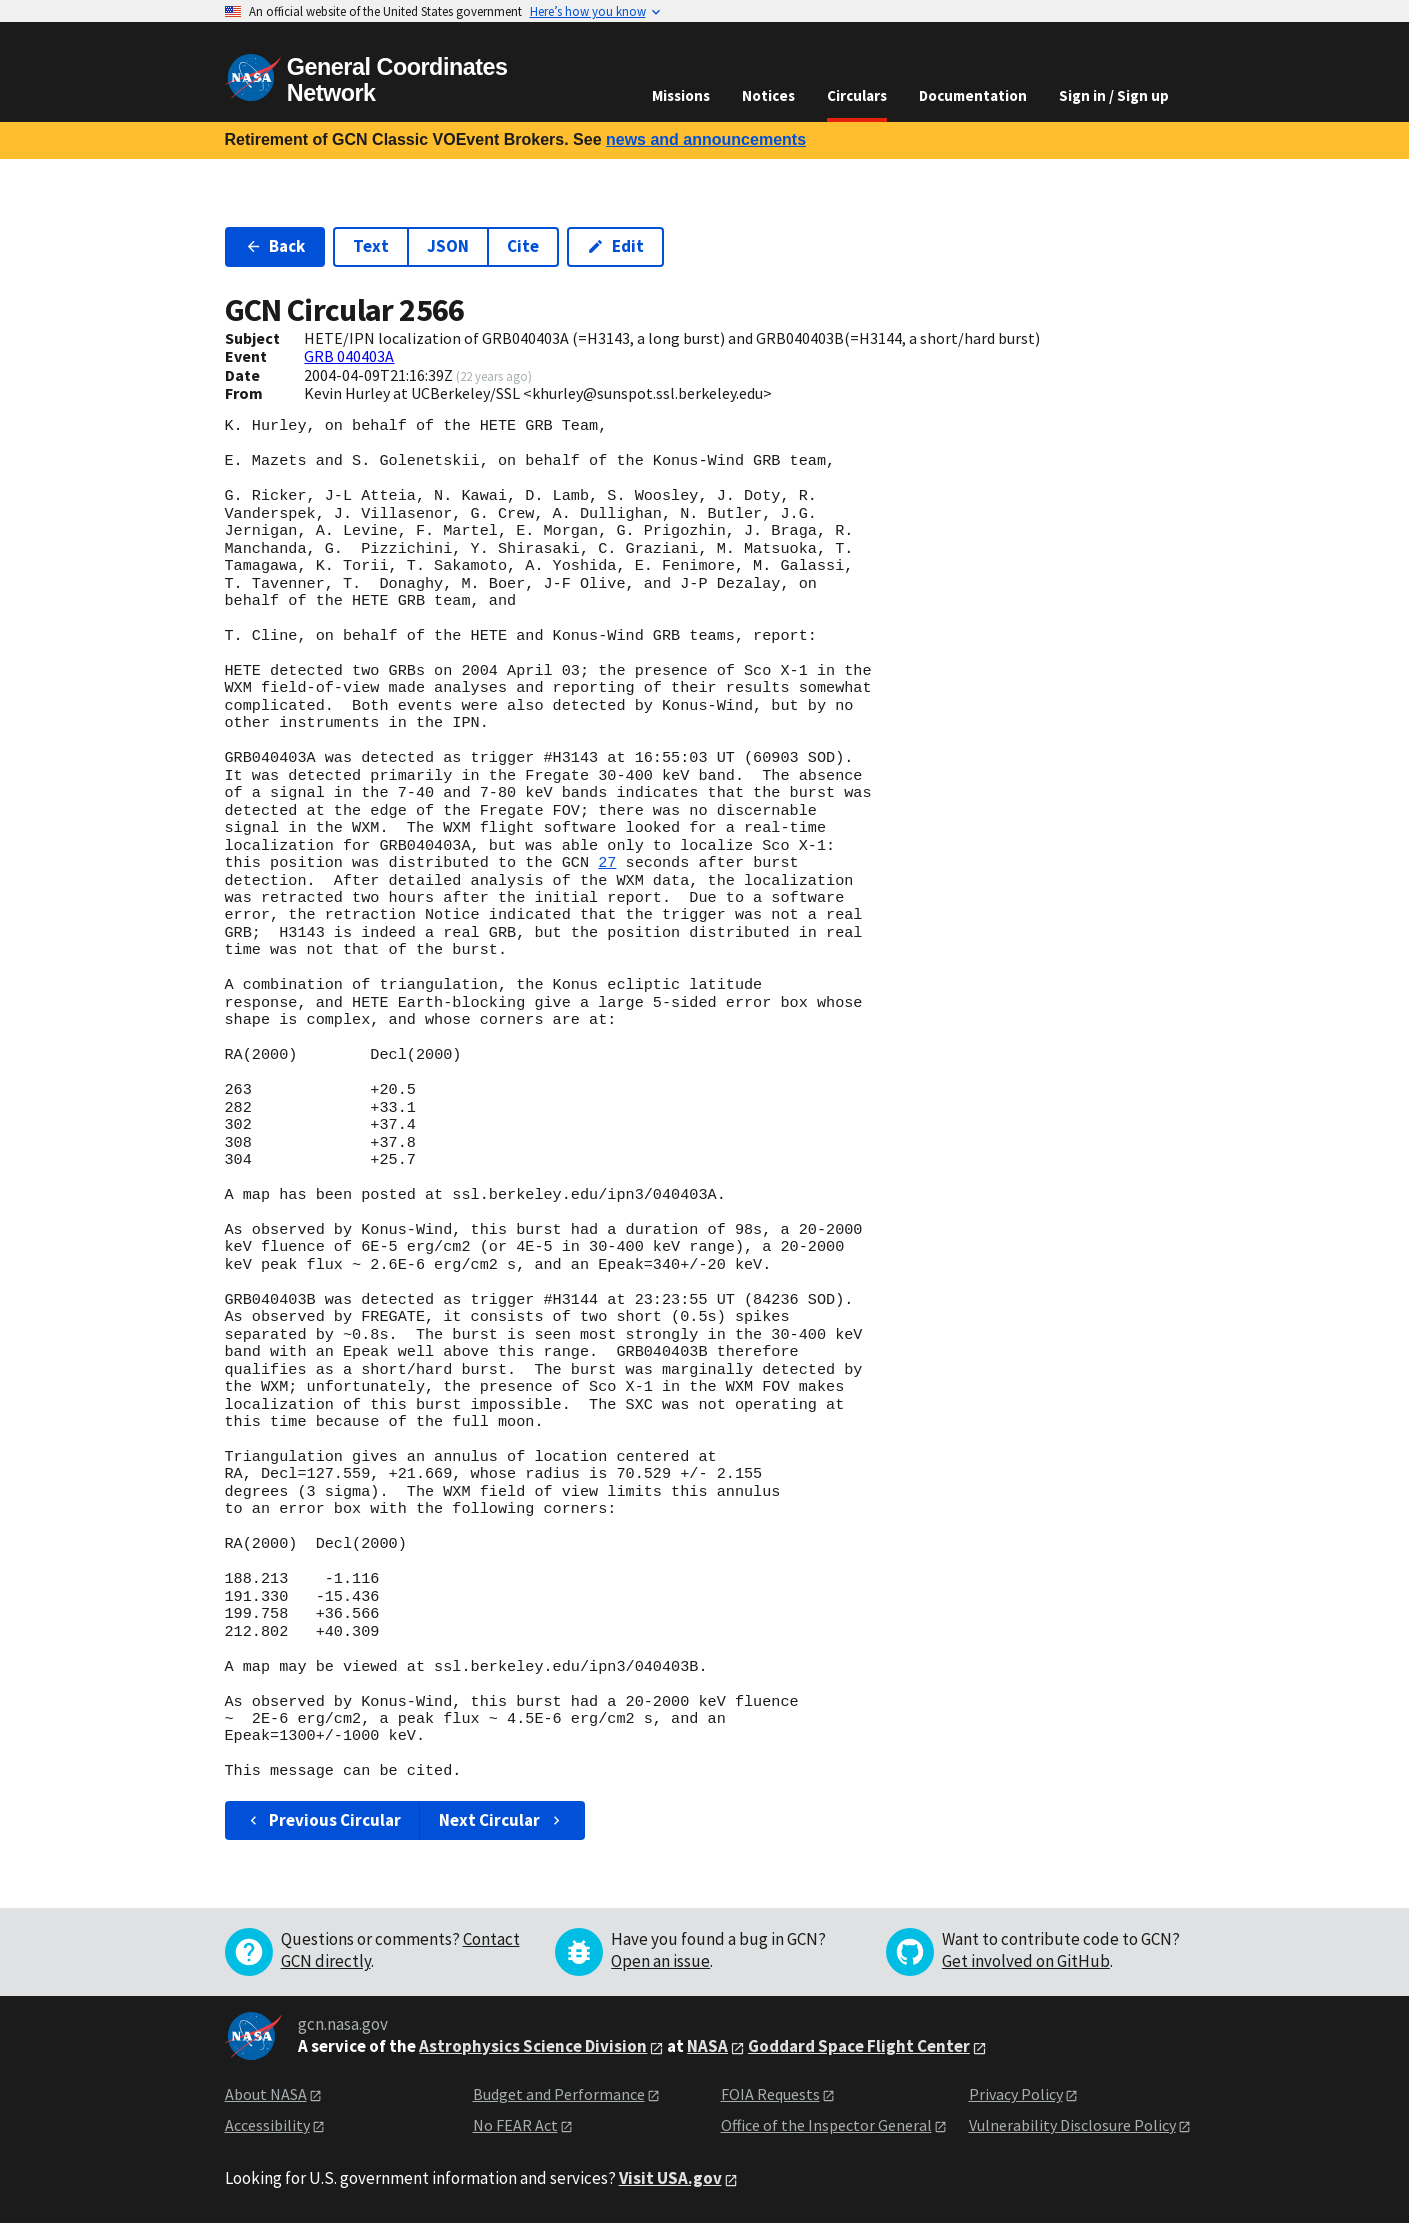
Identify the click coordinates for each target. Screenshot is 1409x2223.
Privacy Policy (1016, 2094)
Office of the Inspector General (826, 2125)
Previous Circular (323, 1820)
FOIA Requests (770, 2094)
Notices (768, 95)
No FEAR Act (515, 2125)
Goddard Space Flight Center (859, 2046)
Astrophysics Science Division (533, 2046)
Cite (523, 246)
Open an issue (660, 1961)
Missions (681, 95)
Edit (615, 246)
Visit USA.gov (670, 2178)
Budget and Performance (559, 2094)
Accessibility (267, 2125)
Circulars (857, 95)
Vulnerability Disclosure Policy (1072, 2125)
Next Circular (502, 1820)
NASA (707, 2046)
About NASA (266, 2094)
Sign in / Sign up (1114, 95)
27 (607, 863)
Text (371, 246)
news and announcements (706, 139)
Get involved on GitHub (1026, 1961)
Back (275, 246)
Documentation (973, 95)
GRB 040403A (349, 356)
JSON (448, 246)
